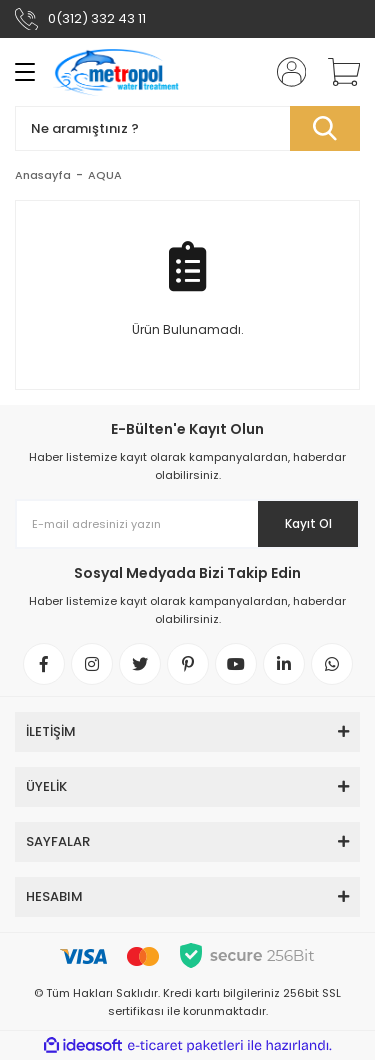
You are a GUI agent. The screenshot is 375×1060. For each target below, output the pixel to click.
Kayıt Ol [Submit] (308, 523)
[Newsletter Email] (187, 524)
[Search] (187, 128)
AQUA (105, 175)
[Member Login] (285, 72)
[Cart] (337, 72)
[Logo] (116, 72)
